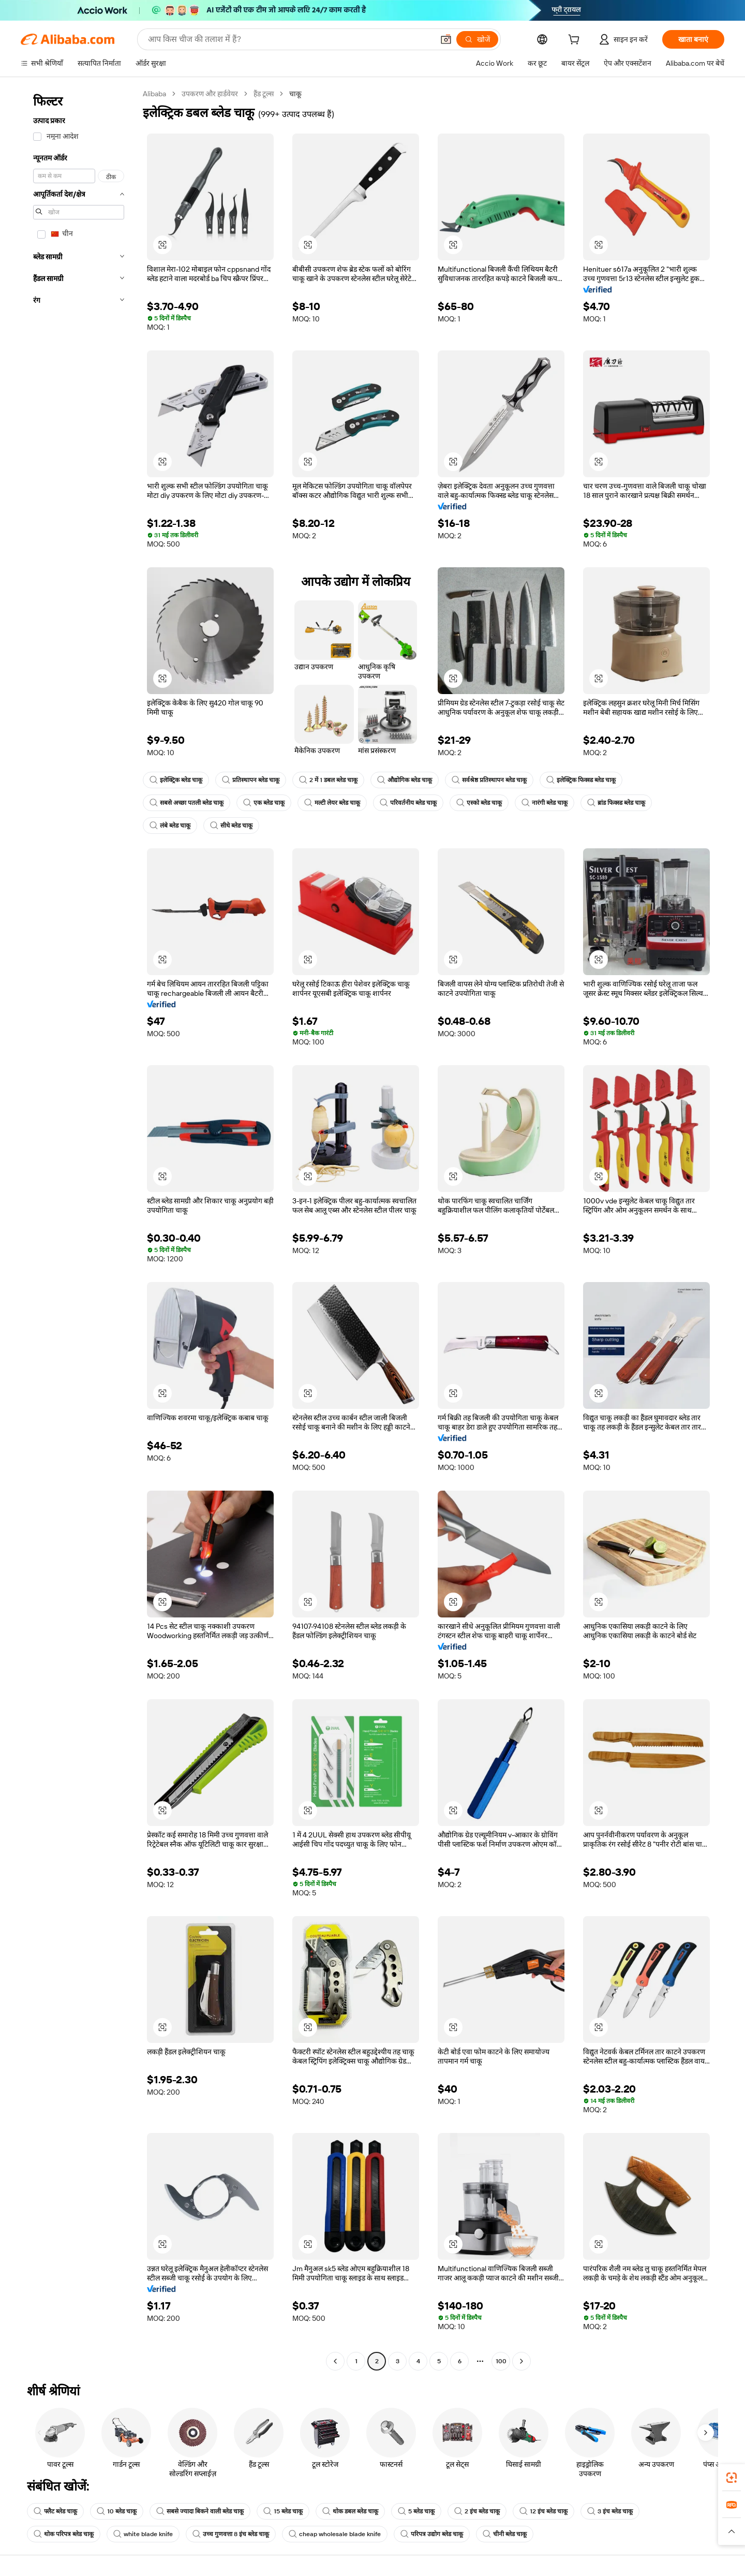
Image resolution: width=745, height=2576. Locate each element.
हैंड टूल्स (264, 94)
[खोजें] (477, 39)
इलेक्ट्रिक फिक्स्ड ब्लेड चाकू (581, 780)
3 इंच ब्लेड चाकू (610, 2511)
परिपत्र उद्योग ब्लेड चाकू (431, 2534)
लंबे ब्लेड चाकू (170, 825)
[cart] (576, 41)
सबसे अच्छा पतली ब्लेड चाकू (187, 803)
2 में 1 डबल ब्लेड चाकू (328, 780)
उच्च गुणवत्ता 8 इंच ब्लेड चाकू (230, 2534)
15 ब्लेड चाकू (283, 2511)
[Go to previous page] (335, 2361)
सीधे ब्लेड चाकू (231, 825)
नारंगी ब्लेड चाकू (545, 803)
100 (501, 2361)
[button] (446, 39)
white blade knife (143, 2534)
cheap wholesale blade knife (335, 2534)
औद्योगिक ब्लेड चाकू (404, 780)
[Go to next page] (521, 2361)
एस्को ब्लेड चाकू (479, 803)
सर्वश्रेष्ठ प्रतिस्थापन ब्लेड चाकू (489, 780)
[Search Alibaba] (289, 39)
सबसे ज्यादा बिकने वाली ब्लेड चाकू (200, 2511)
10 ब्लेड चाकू (117, 2511)
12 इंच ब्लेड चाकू (543, 2511)
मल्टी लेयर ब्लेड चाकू (332, 803)
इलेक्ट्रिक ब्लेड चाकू (176, 780)
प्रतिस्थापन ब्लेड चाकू (250, 780)
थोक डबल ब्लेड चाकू (350, 2511)
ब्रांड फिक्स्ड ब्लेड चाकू (616, 803)
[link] (731, 2477)
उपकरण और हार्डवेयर (210, 94)
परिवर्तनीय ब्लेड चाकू (408, 803)
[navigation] (78, 1229)
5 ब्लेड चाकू (416, 2511)
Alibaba (154, 94)
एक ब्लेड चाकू (264, 803)
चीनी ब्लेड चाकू (505, 2534)
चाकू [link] (295, 94)
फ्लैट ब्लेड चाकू (55, 2511)
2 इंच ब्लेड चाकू (477, 2511)
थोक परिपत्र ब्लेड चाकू (64, 2534)
